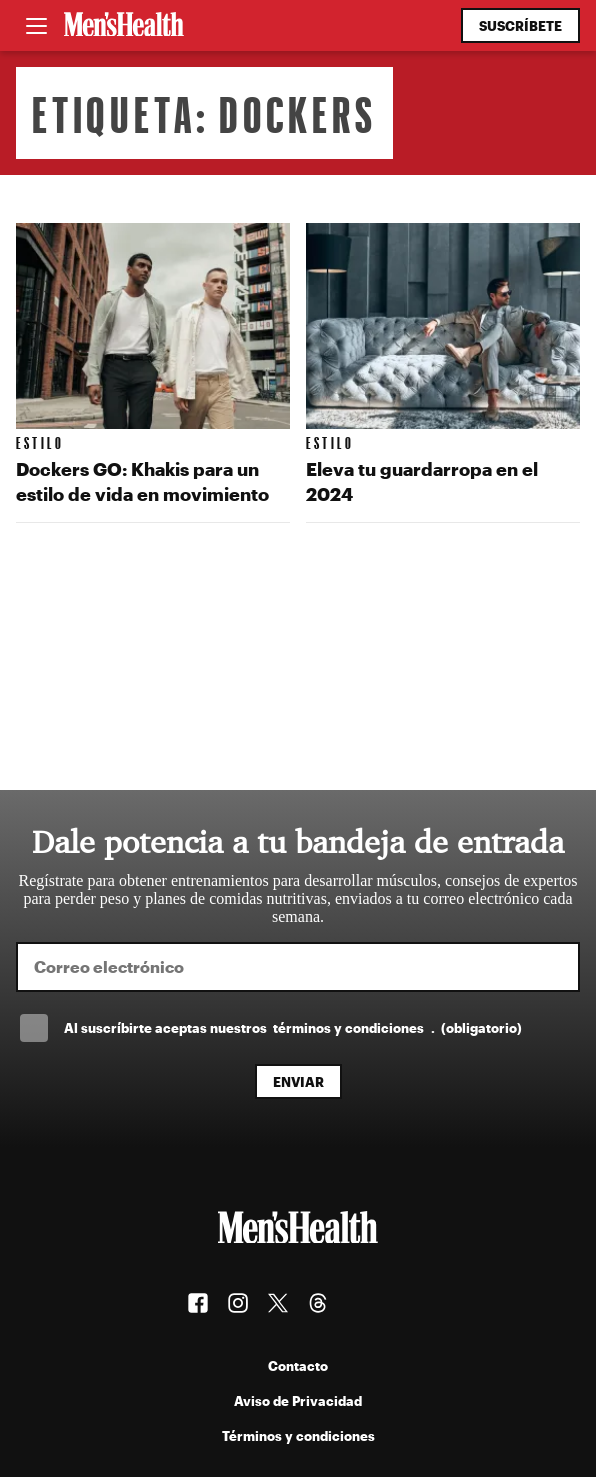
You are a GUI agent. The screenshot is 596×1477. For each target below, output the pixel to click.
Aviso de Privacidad (298, 1400)
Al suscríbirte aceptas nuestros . (293, 1027)
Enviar (298, 1081)
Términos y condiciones (298, 1435)
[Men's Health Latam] (124, 26)
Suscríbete (520, 25)
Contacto (298, 1365)
